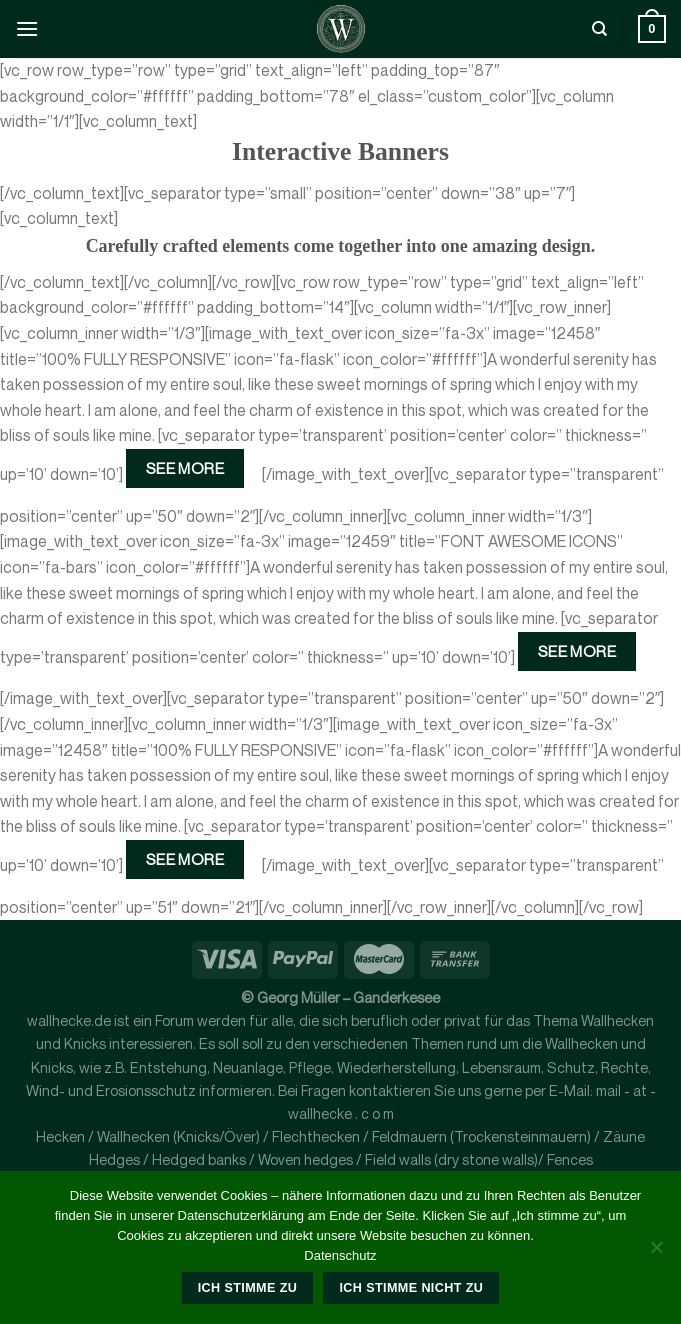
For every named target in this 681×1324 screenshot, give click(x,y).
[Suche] (599, 29)
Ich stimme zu (247, 1288)
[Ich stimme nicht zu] (656, 1253)
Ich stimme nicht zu (411, 1288)
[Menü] (27, 28)
